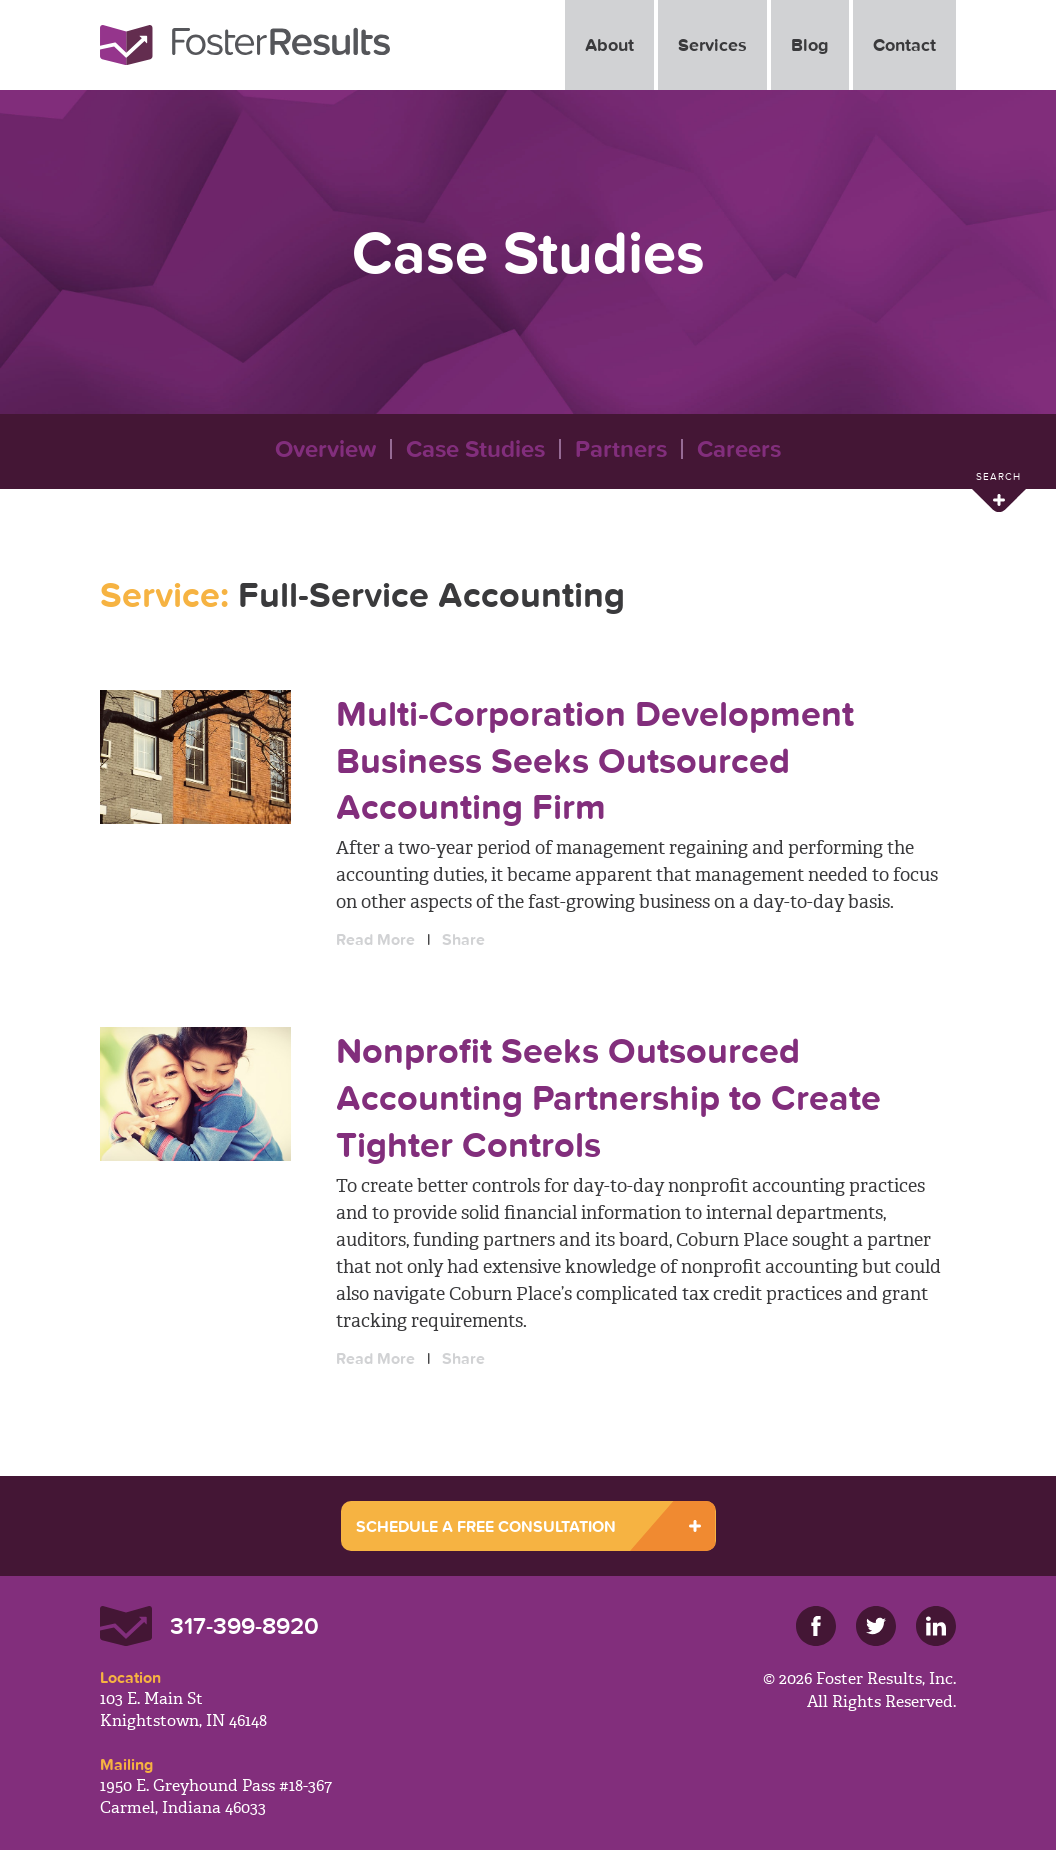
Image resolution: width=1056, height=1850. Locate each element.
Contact (904, 44)
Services (712, 44)
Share (463, 939)
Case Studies (475, 448)
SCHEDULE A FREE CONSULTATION (486, 1526)
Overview (325, 448)
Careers (739, 448)
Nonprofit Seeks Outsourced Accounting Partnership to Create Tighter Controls (608, 1097)
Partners (621, 448)
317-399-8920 (244, 1625)
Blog (810, 44)
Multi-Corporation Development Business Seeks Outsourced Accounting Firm (595, 760)
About (609, 44)
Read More (375, 939)
